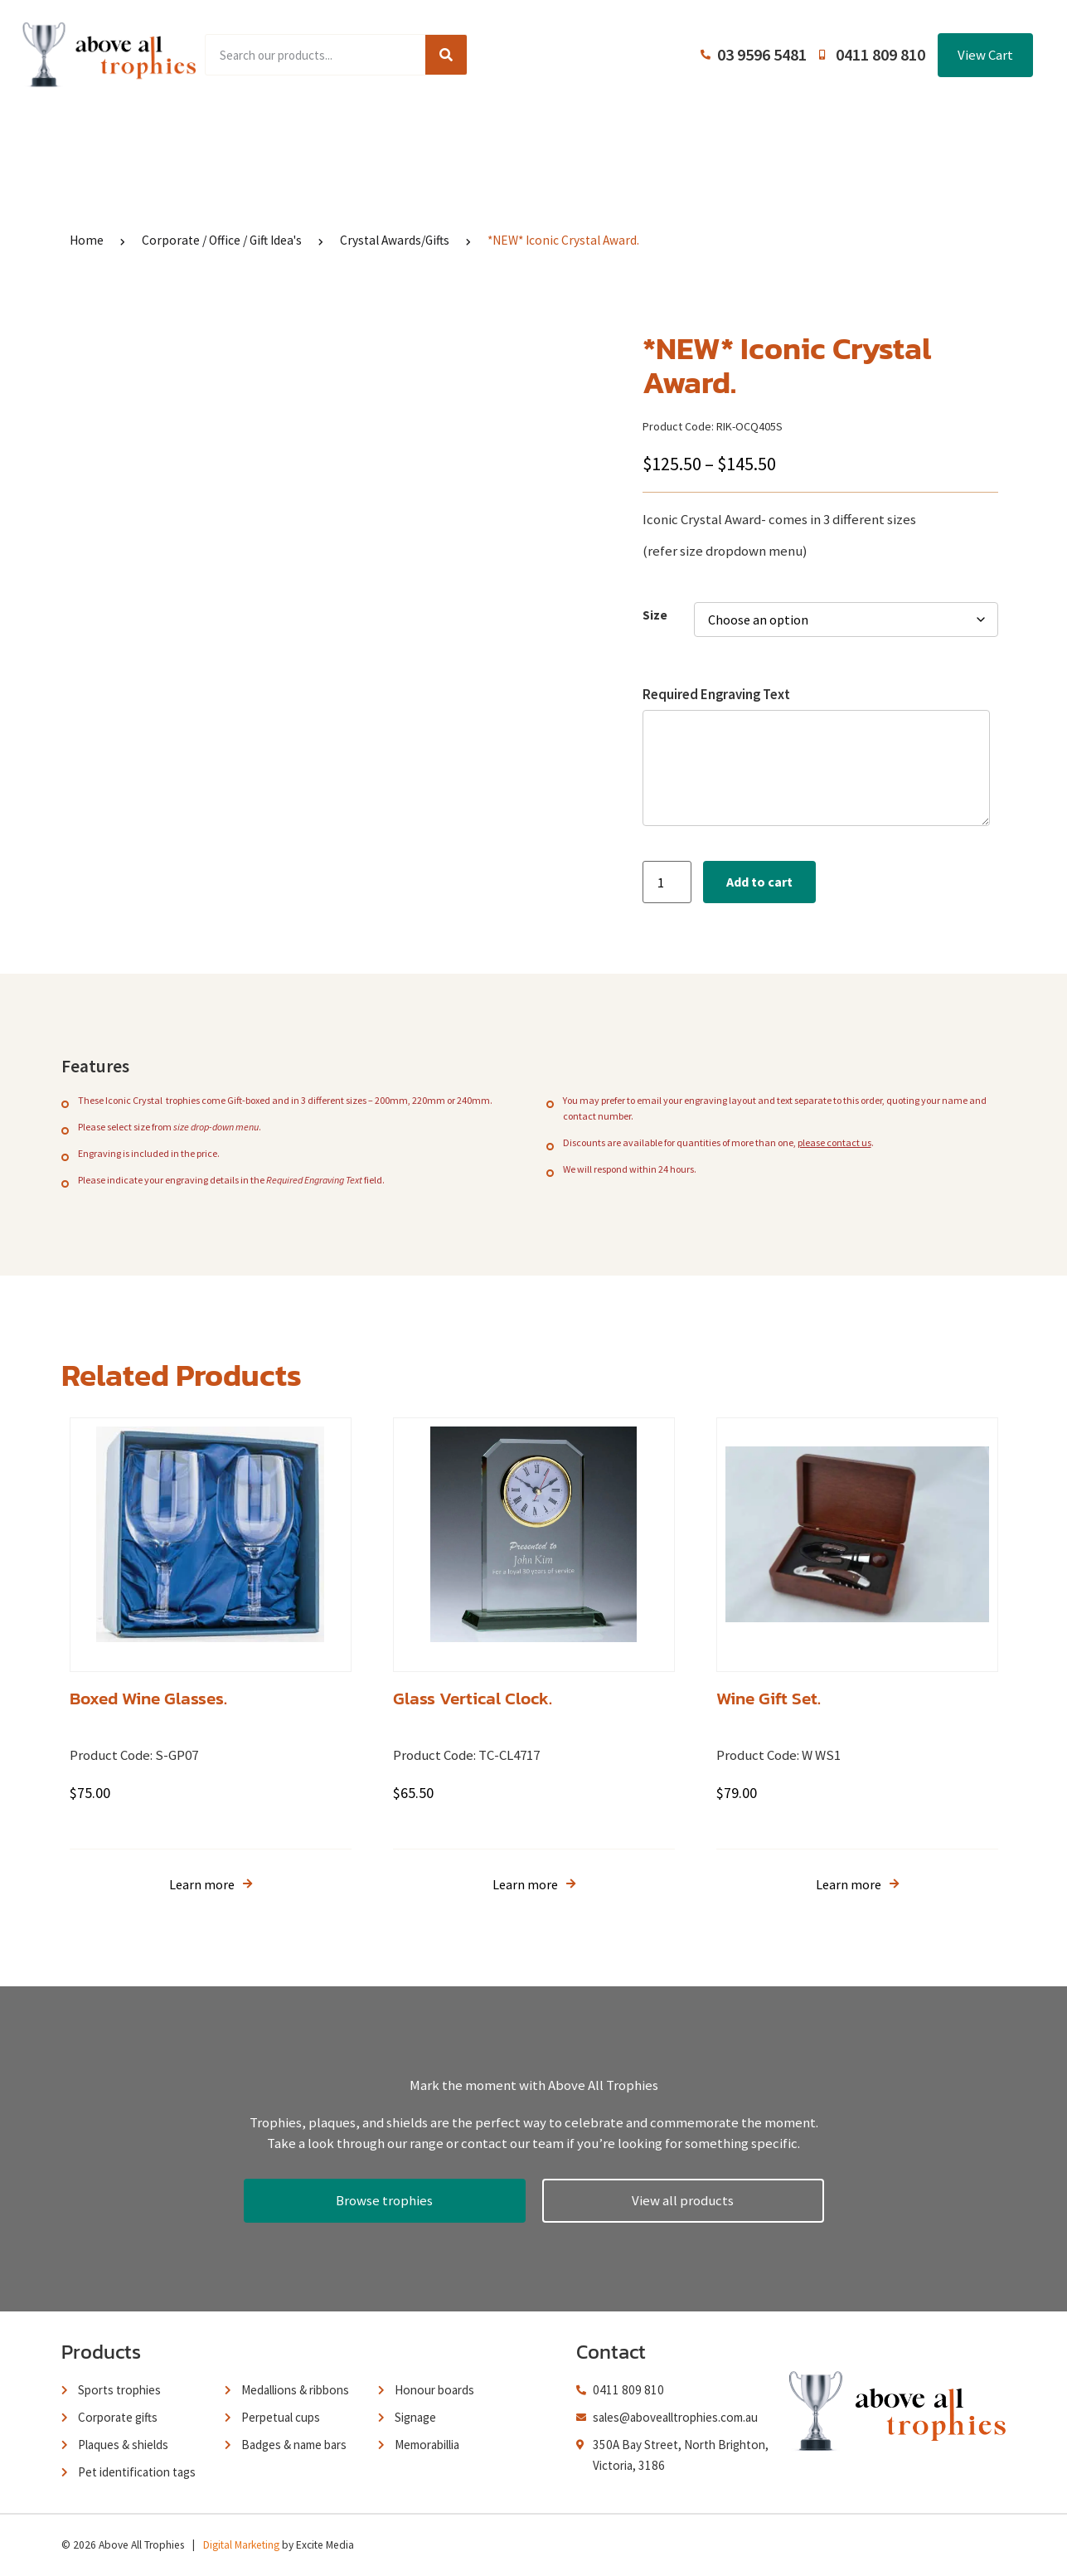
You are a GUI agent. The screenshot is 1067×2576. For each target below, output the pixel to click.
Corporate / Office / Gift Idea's (222, 240)
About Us (526, 134)
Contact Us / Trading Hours (826, 134)
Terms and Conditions (650, 134)
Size (655, 615)
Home (180, 134)
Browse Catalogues (409, 134)
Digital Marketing (241, 2545)
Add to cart (759, 881)
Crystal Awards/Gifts (394, 240)
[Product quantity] (667, 882)
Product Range (276, 134)
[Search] (446, 55)
